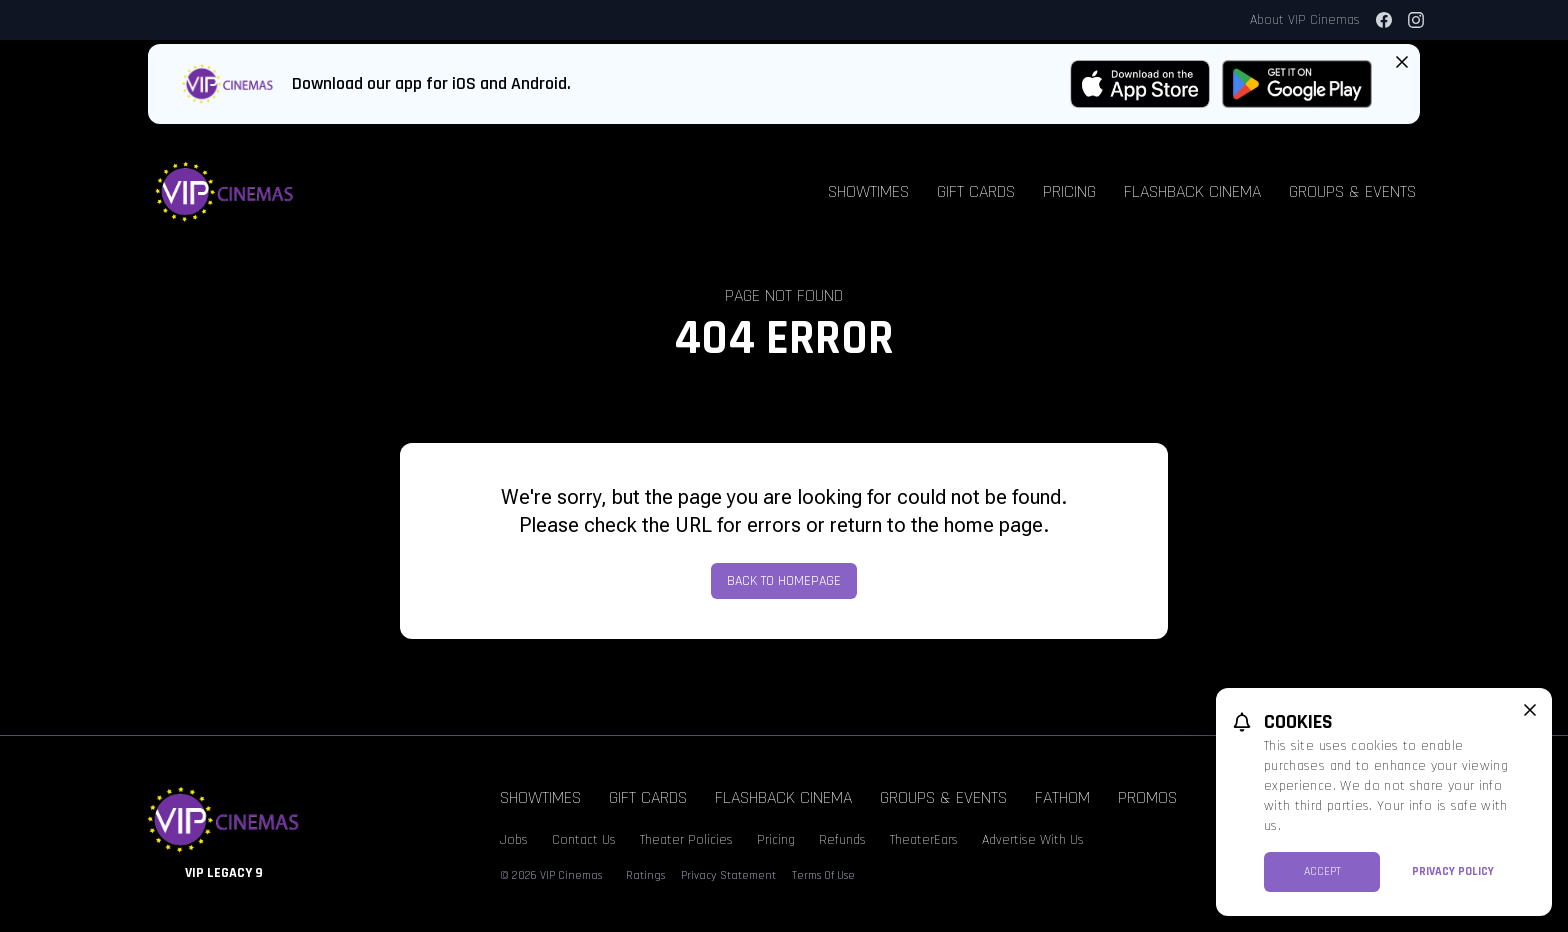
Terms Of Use (823, 875)
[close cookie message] (1530, 710)
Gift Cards (976, 191)
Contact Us (584, 840)
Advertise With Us (1033, 840)
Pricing (1069, 191)
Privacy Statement (728, 875)
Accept (1322, 871)
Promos (1147, 797)
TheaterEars (924, 840)
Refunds (842, 840)
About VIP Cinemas (1305, 20)
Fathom (1062, 797)
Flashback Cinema (1192, 191)
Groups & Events (1352, 191)
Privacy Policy (1453, 871)
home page (993, 525)
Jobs (514, 840)
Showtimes (868, 191)
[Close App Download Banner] (1402, 62)
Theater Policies (686, 840)
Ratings (645, 875)
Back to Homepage (784, 581)
